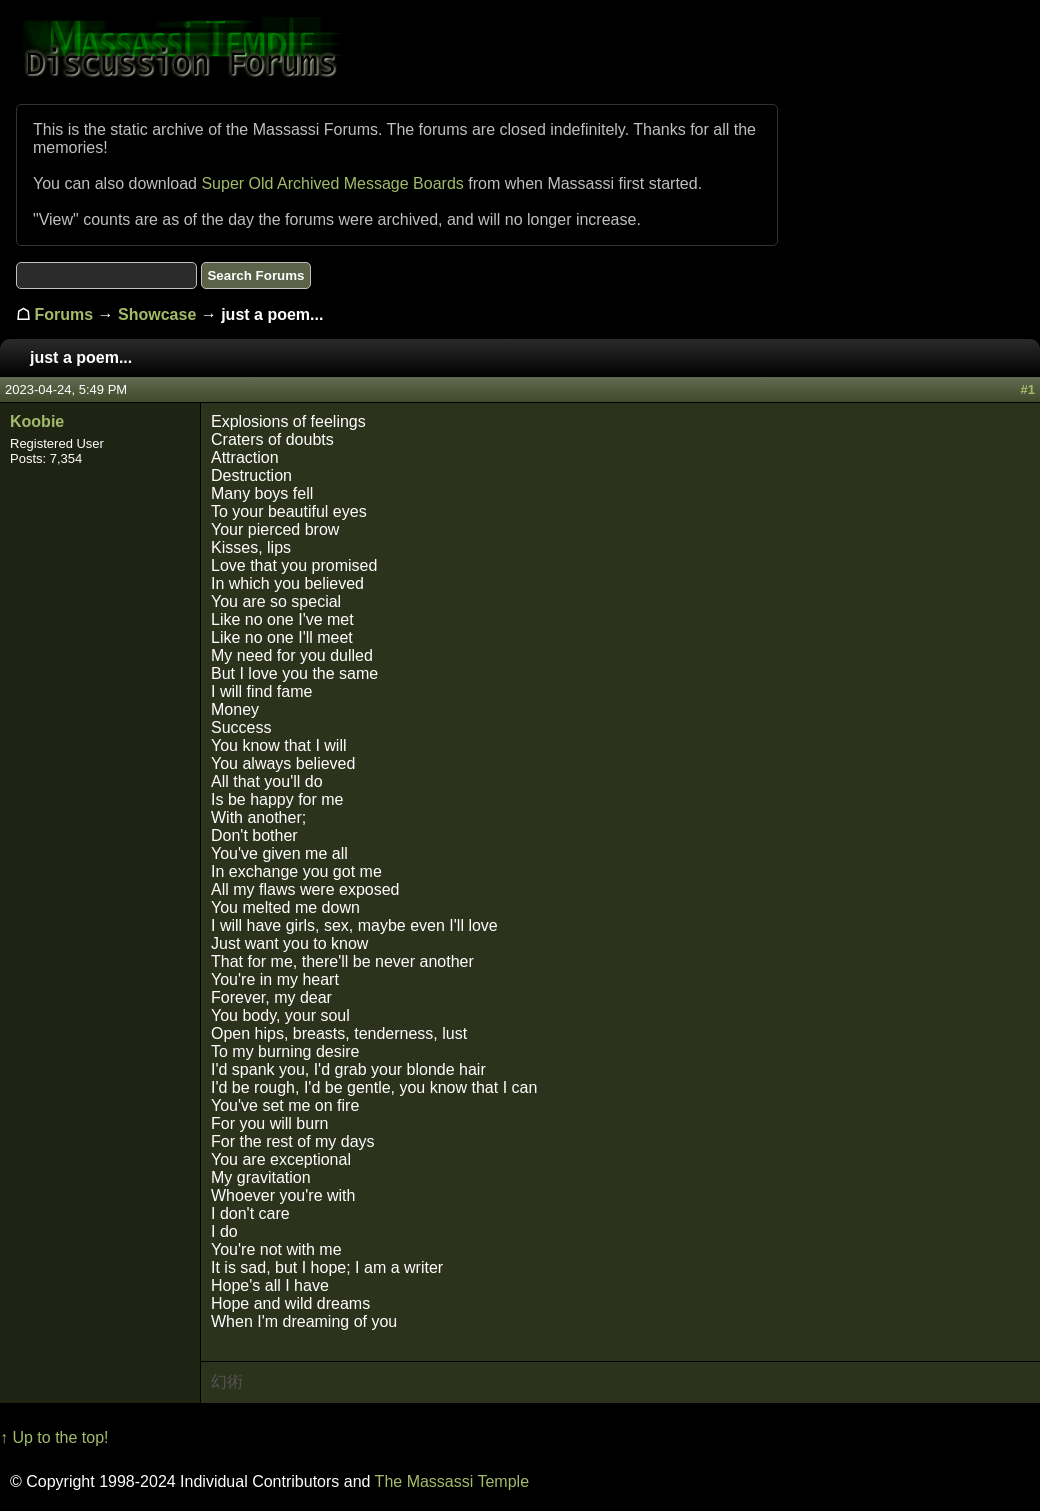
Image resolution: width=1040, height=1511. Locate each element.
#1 (1028, 389)
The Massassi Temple (452, 1481)
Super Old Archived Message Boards (332, 183)
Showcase (157, 314)
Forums (63, 314)
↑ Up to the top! (54, 1437)
